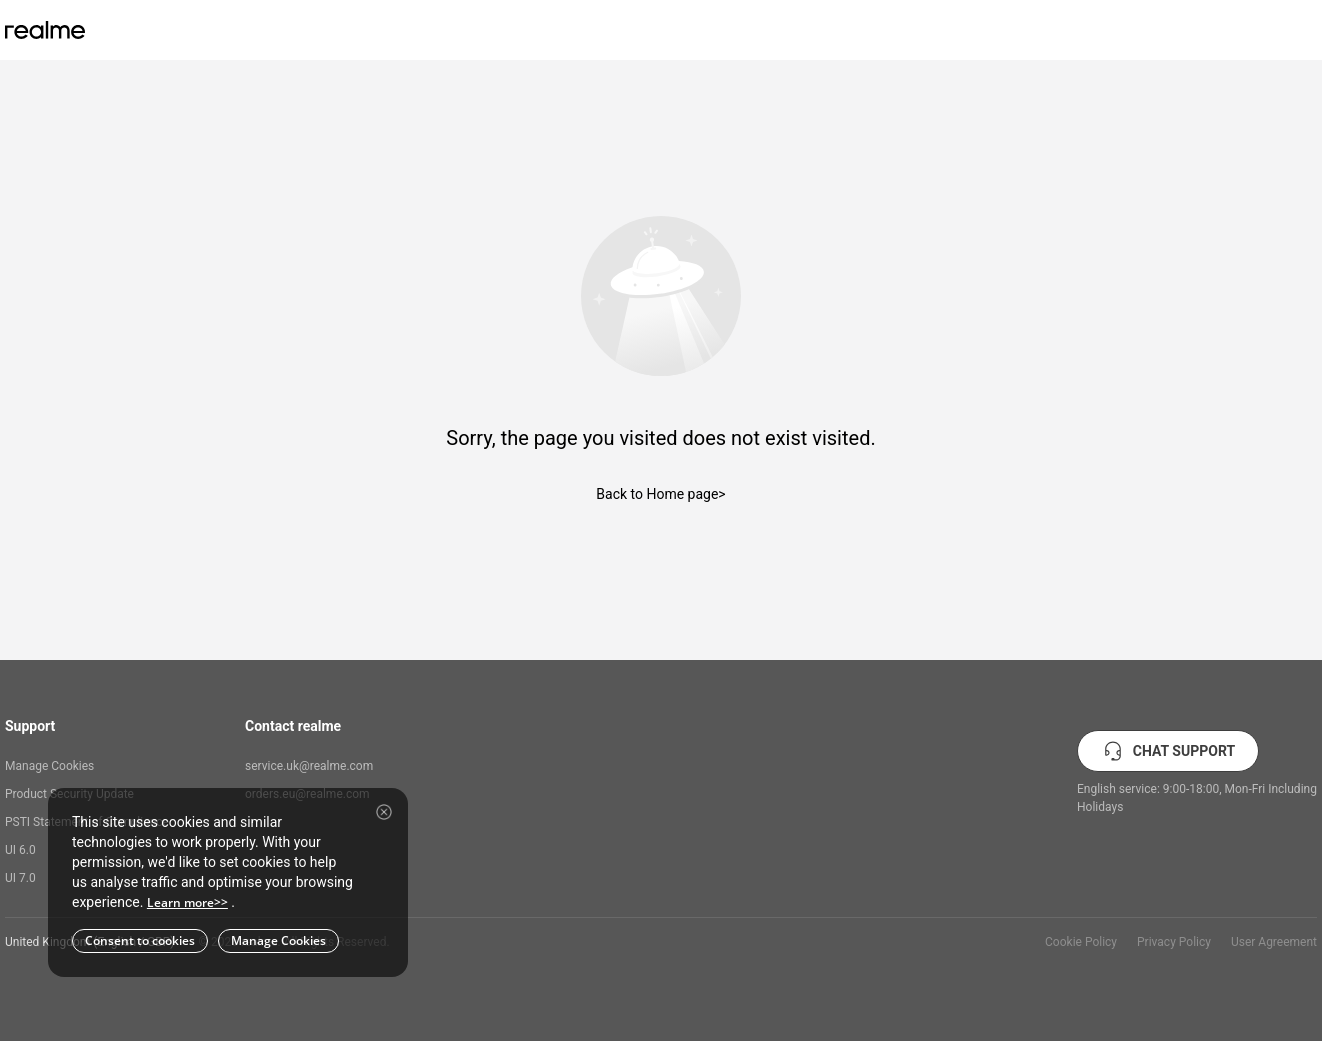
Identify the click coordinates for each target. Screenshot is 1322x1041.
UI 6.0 (20, 850)
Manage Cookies (49, 766)
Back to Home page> (660, 494)
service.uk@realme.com (309, 766)
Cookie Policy (1081, 942)
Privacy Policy (1174, 942)
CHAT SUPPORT (1168, 751)
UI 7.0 (20, 878)
